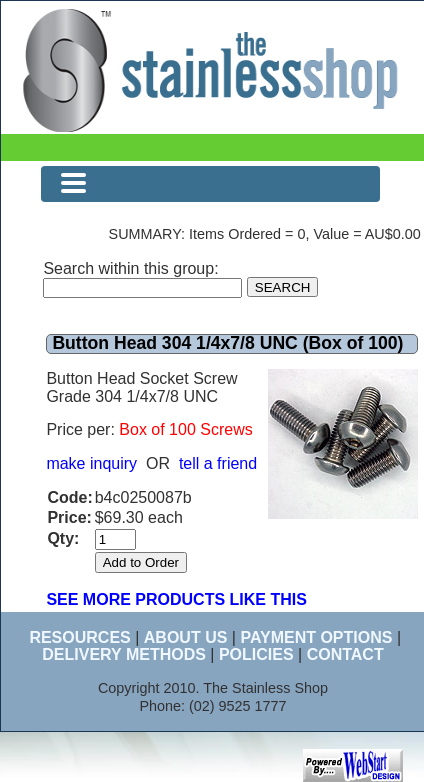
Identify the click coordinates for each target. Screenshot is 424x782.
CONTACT (345, 654)
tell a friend (218, 463)
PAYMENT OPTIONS (316, 637)
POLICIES (256, 654)
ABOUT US (186, 637)
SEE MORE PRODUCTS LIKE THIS (176, 599)
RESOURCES (79, 637)
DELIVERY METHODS (124, 654)
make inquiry (91, 463)
